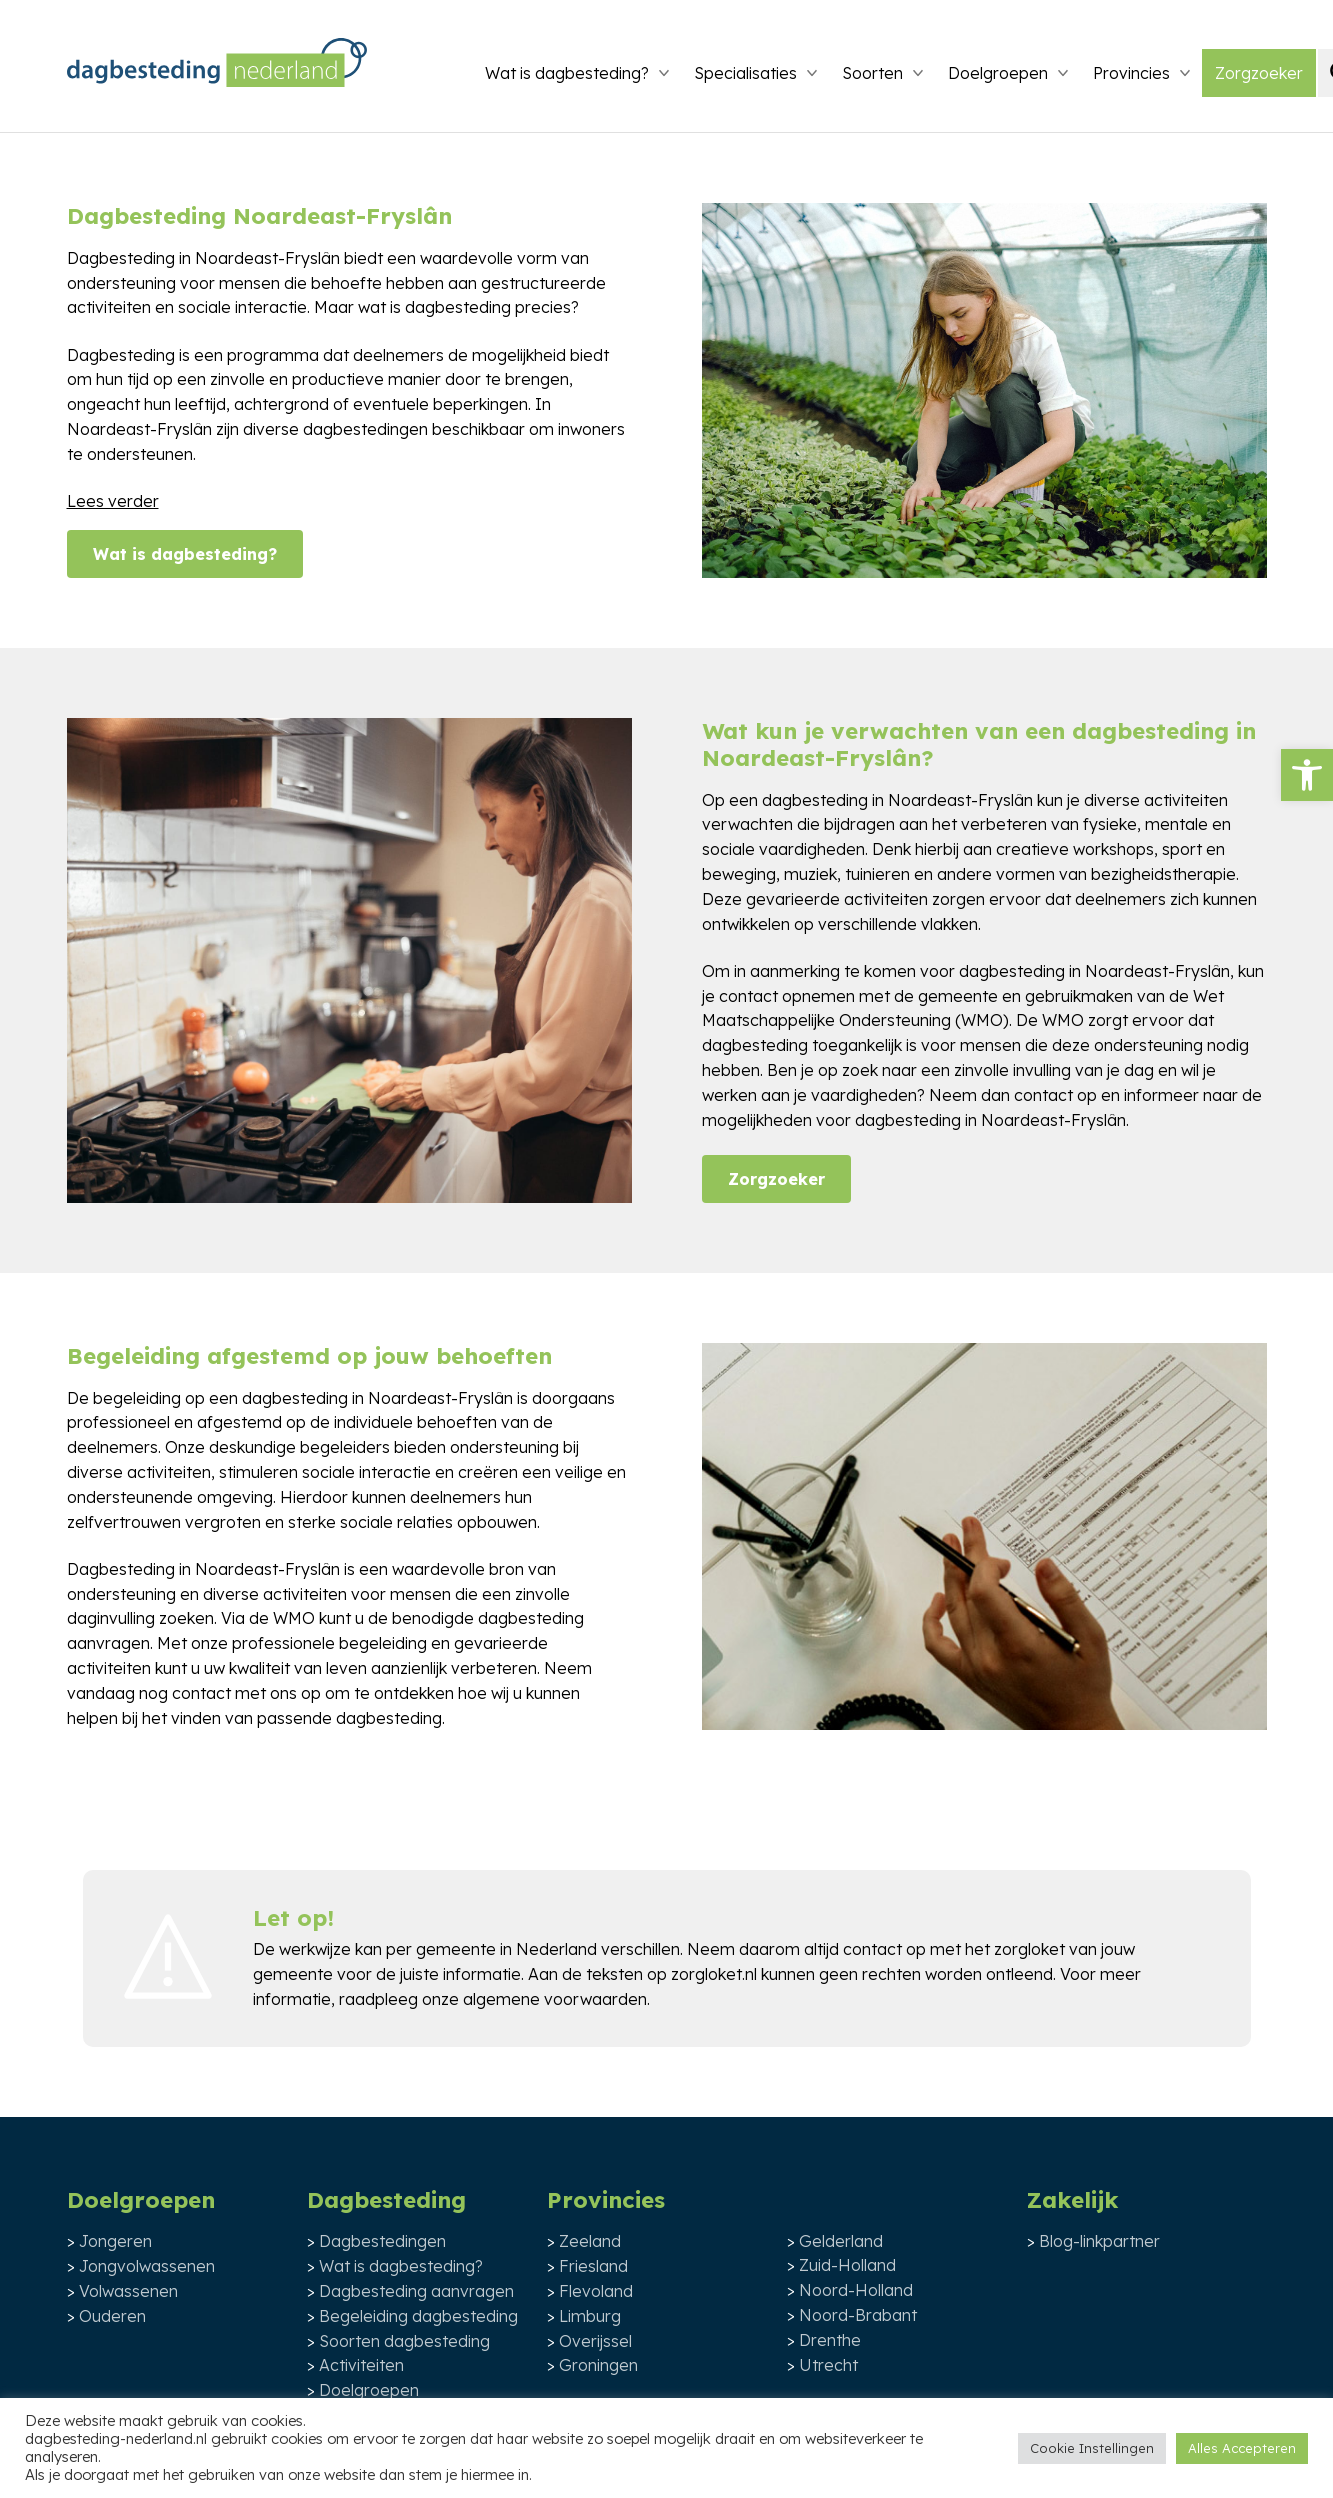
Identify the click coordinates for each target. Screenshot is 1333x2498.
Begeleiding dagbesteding (418, 2316)
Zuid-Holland (847, 2265)
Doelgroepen (998, 73)
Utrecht (828, 2365)
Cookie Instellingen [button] (1092, 2448)
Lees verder (113, 501)
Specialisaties (745, 73)
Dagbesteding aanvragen (416, 2291)
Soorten (872, 73)
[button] (1307, 775)
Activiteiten (361, 2365)
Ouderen (112, 2316)
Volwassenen (128, 2291)
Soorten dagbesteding (404, 2341)
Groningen (598, 2365)
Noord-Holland (856, 2290)
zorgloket (1029, 1949)
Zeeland (590, 2241)
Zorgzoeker (1259, 73)
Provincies (1131, 73)
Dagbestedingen (382, 2241)
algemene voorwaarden (555, 1999)
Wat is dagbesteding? (567, 73)
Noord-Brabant (858, 2315)
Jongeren (115, 2241)
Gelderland (841, 2241)
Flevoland (596, 2291)
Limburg (590, 2316)
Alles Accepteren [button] (1242, 2448)
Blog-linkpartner (1099, 2241)
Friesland (593, 2266)
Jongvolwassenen (147, 2266)
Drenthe (830, 2340)
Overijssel (595, 2341)
